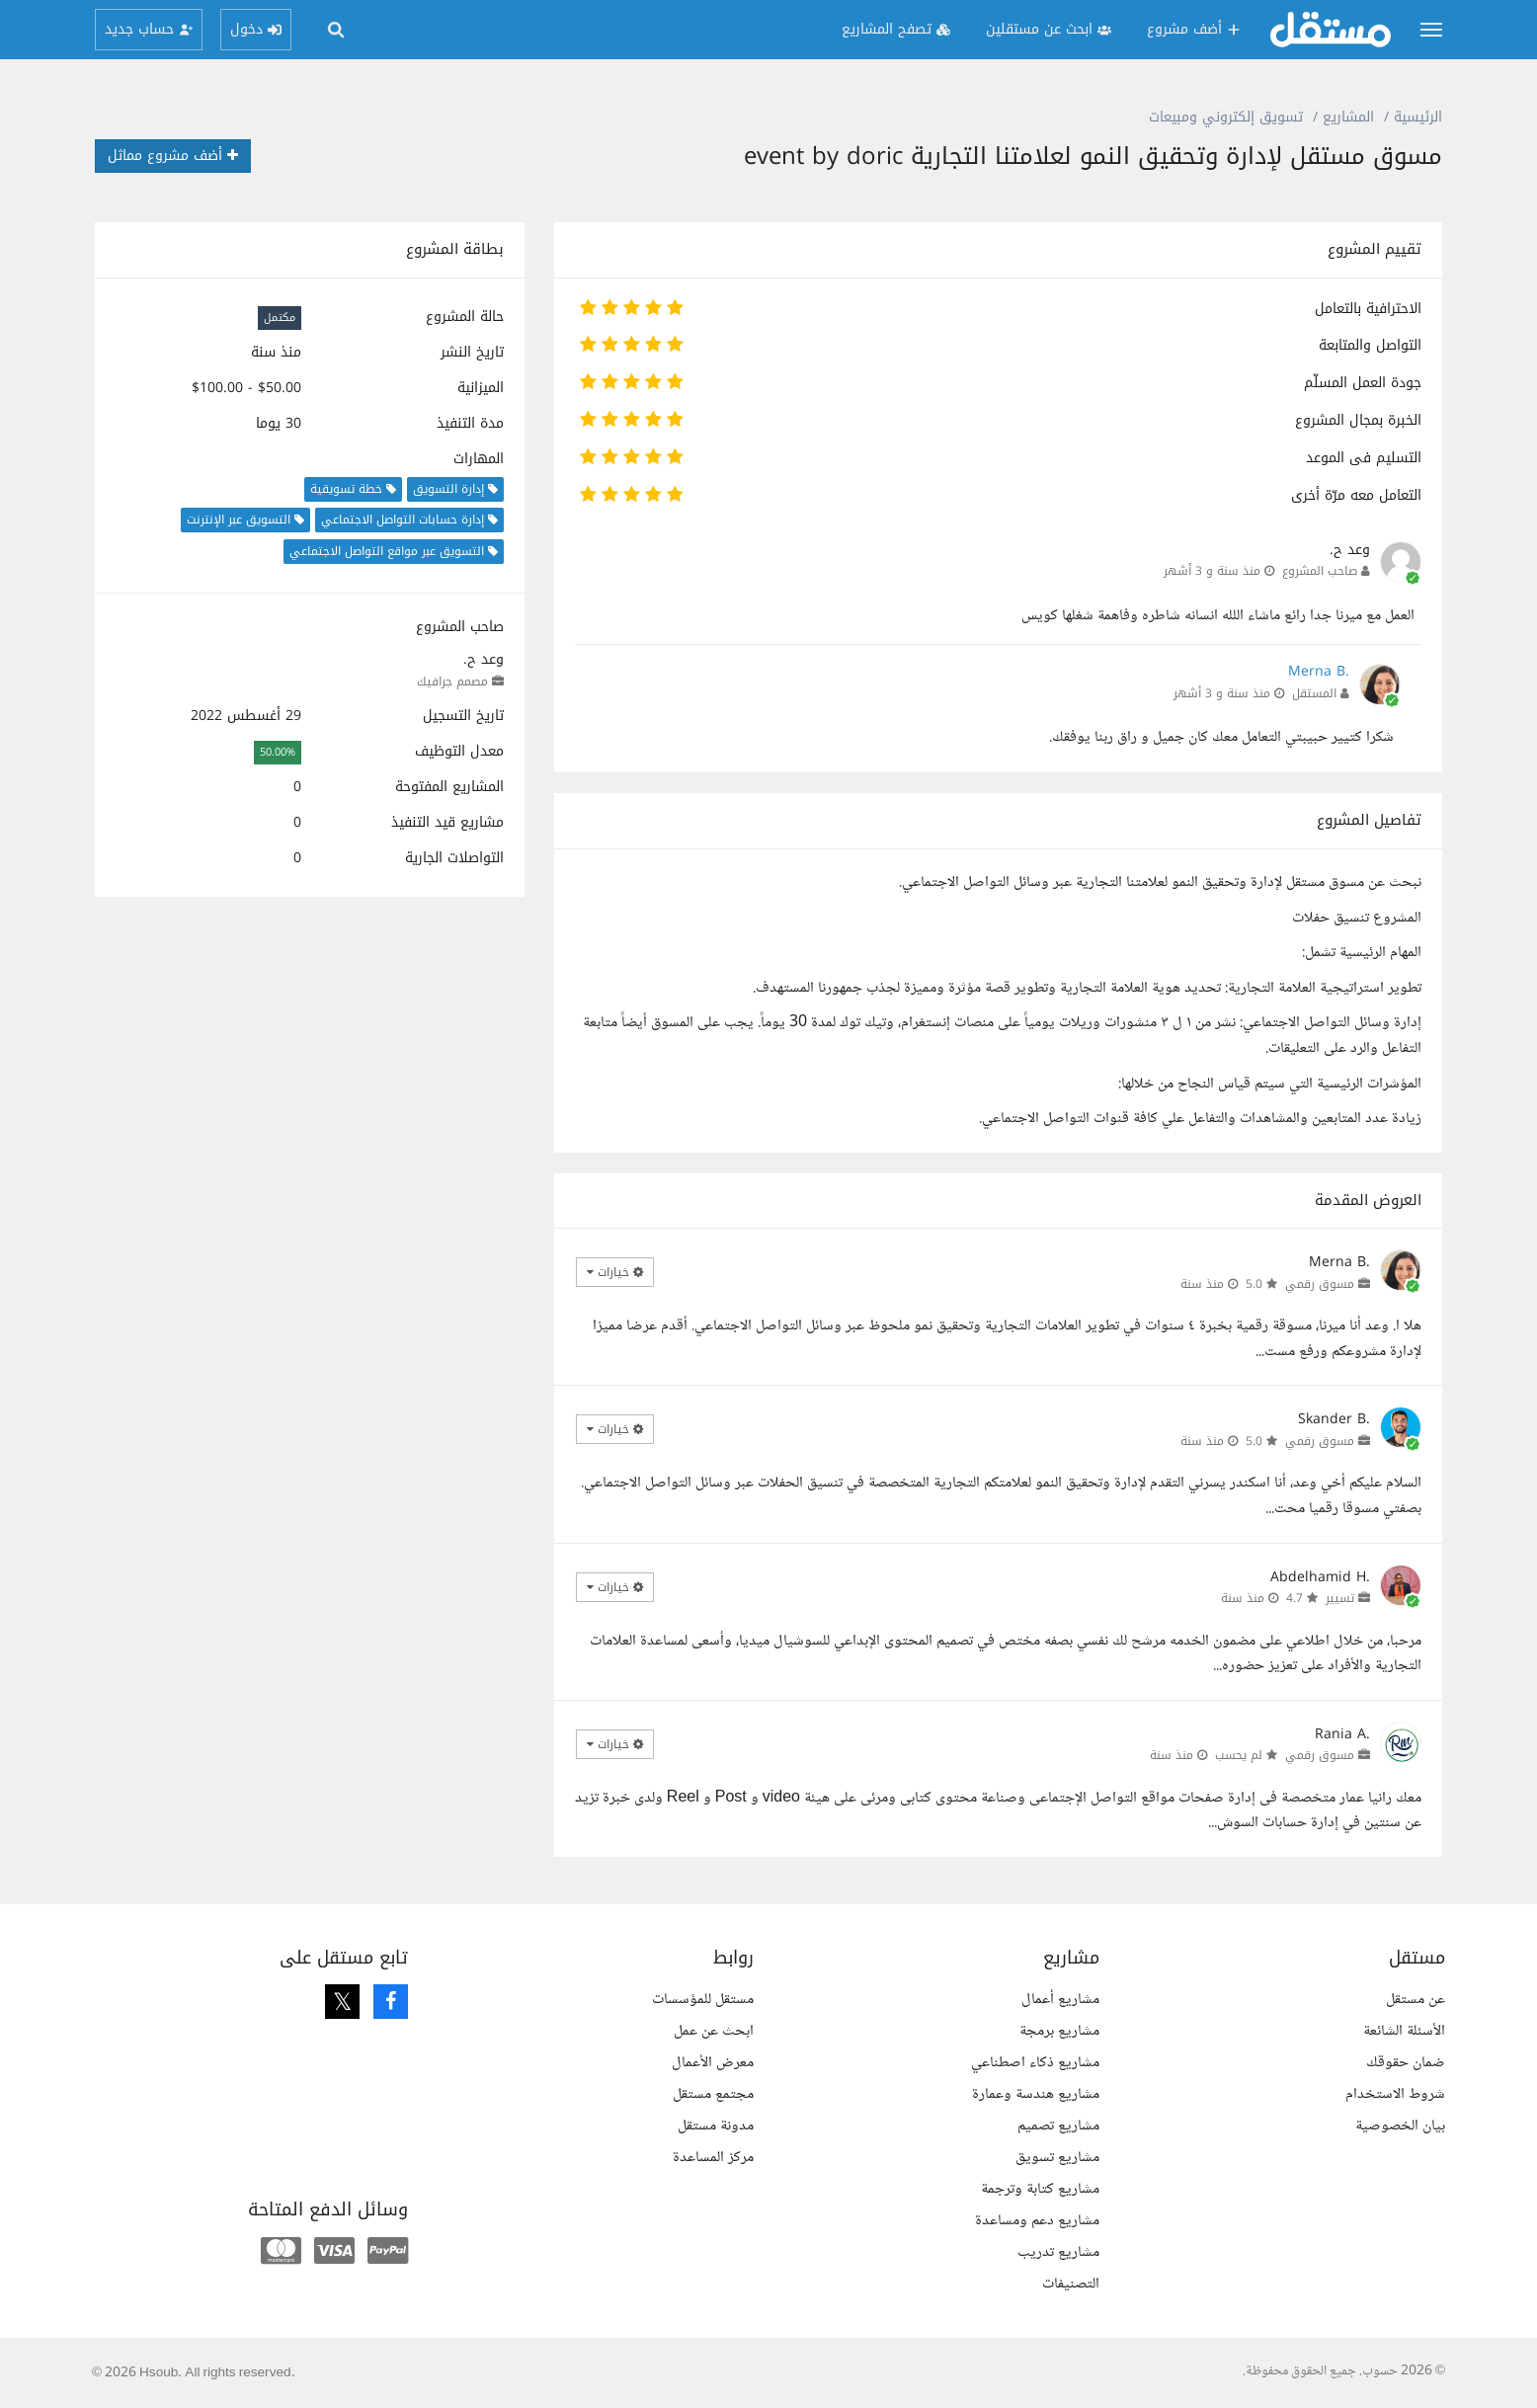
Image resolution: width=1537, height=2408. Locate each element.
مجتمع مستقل (713, 2094)
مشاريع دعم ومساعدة (1037, 2220)
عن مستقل (1415, 1999)
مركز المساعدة (713, 2157)
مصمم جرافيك (452, 681)
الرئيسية (1418, 117)
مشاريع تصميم (1058, 2126)
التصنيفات (1070, 2284)
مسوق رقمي (1319, 1284)
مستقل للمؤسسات (703, 1999)
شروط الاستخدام (1395, 2094)
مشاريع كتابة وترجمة (1040, 2189)
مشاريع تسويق (1057, 2157)
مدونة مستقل (716, 2126)
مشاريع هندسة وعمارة (1035, 2094)
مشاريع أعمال (1060, 1999)
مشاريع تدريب (1058, 2252)
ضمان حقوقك (1405, 2062)
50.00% (277, 752)
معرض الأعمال (713, 2062)
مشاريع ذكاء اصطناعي (1035, 2062)
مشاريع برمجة (1059, 2031)
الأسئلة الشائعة (1404, 2031)
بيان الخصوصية (1400, 2126)
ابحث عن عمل (714, 2031)
